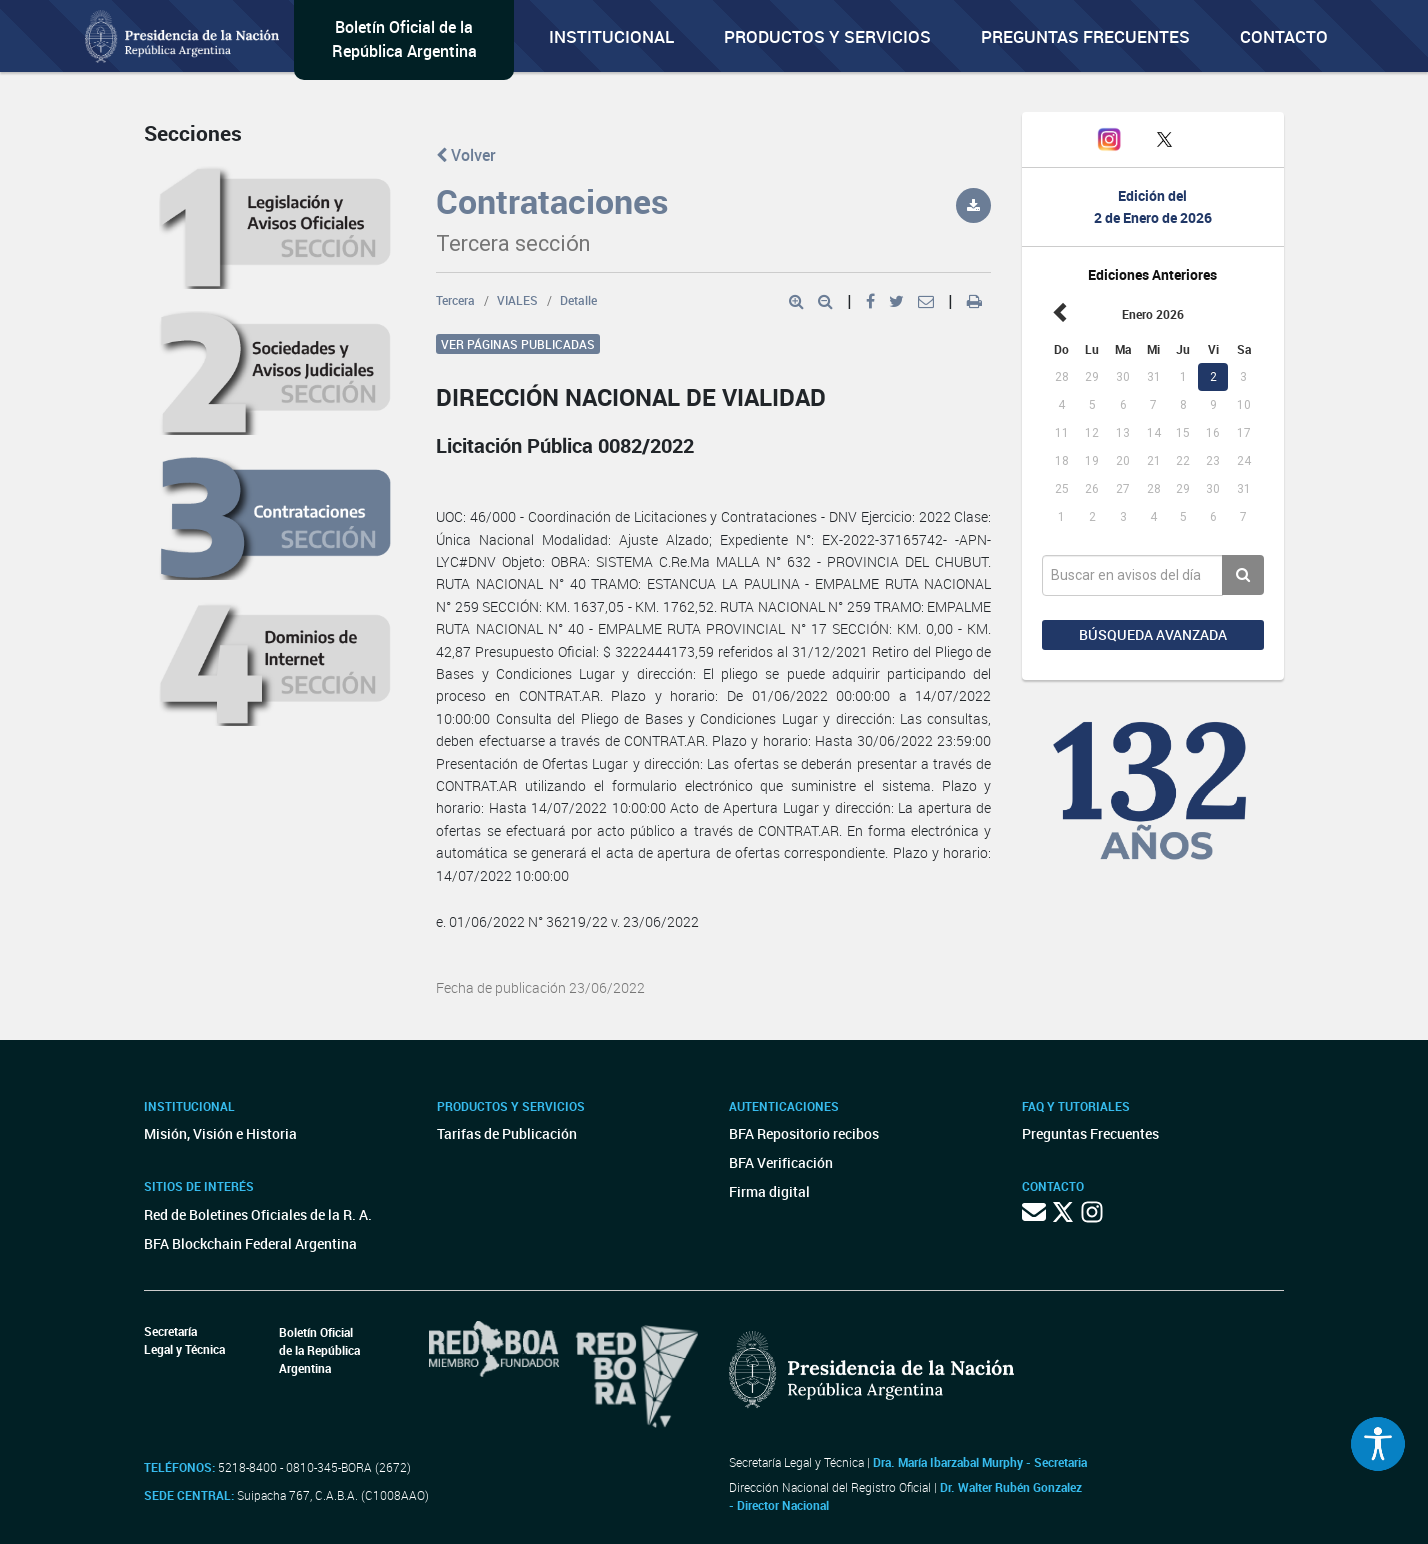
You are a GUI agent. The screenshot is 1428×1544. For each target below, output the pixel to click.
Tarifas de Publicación (507, 1133)
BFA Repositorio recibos (804, 1133)
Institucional (611, 36)
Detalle (578, 300)
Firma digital (769, 1191)
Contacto (1284, 36)
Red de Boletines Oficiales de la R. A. (258, 1214)
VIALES (517, 300)
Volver (466, 155)
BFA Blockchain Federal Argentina (250, 1243)
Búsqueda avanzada (1153, 634)
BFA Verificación (781, 1162)
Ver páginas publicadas (518, 344)
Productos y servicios (827, 36)
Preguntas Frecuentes (1085, 36)
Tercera (455, 300)
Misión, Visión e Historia (220, 1133)
